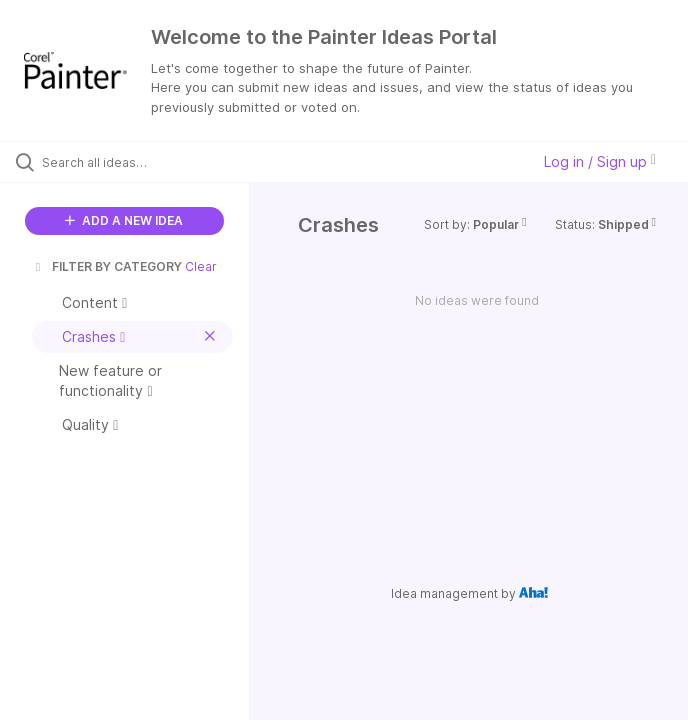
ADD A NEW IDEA (124, 220)
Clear (201, 266)
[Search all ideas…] (135, 162)
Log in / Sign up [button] (600, 161)
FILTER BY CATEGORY (107, 266)
